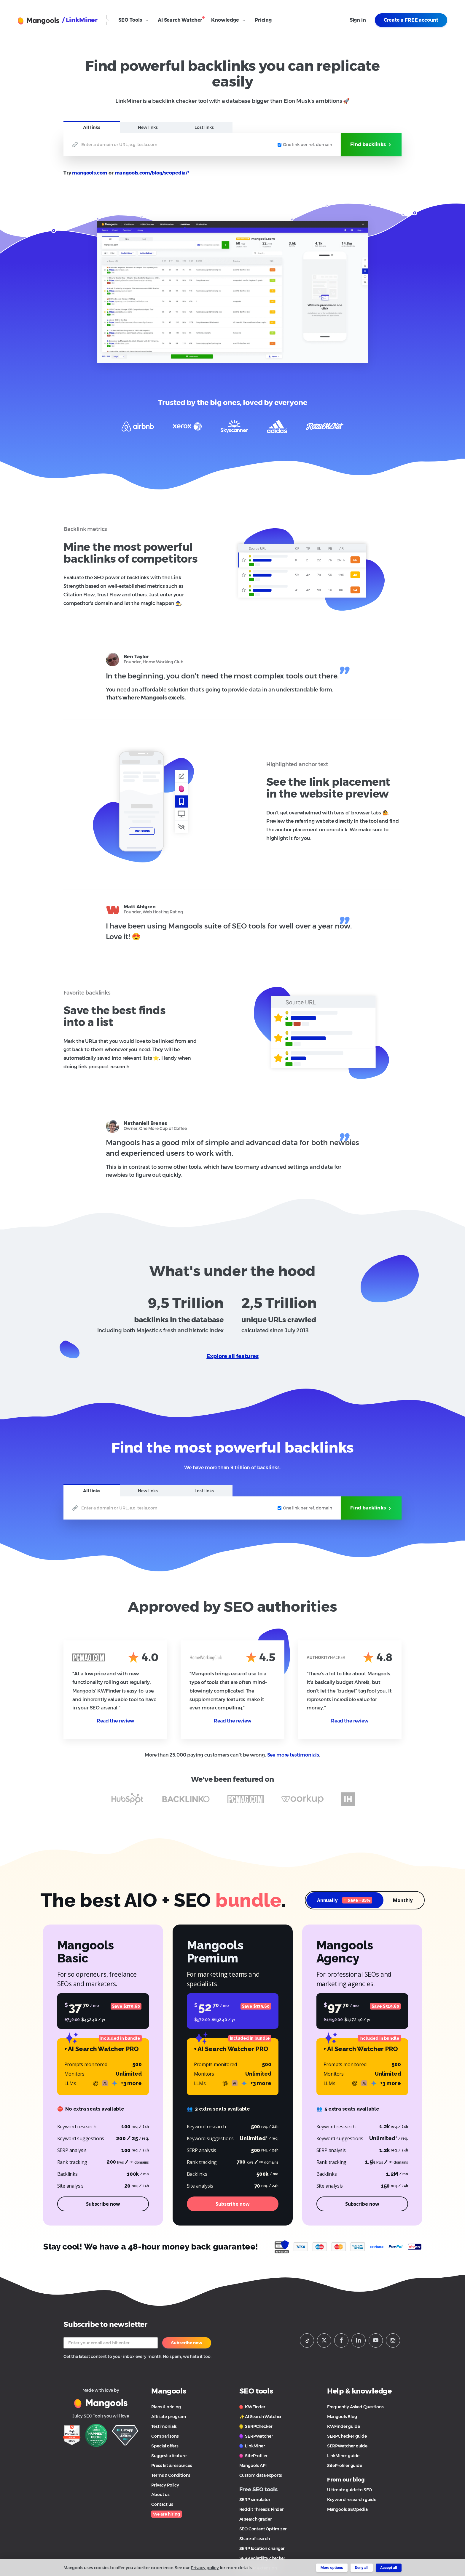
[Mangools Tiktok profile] (307, 2340)
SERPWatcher (256, 2436)
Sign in (358, 20)
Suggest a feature (168, 2455)
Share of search (254, 2538)
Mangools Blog (342, 2416)
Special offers (165, 2446)
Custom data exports (260, 2475)
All (91, 127)
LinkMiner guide (343, 2455)
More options (332, 2567)
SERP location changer (262, 2548)
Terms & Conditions (170, 2475)
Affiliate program (168, 2416)
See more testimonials (293, 1755)
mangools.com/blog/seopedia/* (152, 173)
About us (160, 2494)
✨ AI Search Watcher (260, 2416)
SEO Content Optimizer (263, 2529)
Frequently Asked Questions (355, 2407)
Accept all (388, 2567)
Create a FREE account (411, 20)
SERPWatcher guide (347, 2446)
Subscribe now (186, 2343)
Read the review (115, 1721)
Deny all (361, 2567)
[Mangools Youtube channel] (376, 2340)
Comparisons (165, 2436)
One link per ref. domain (305, 144)
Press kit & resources (171, 2465)
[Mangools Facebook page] (341, 2340)
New (148, 127)
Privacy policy (205, 2567)
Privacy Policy (165, 2485)
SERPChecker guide (347, 2436)
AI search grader (255, 2519)
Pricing (263, 20)
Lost (204, 127)
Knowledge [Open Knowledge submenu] (228, 20)
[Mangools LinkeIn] (358, 2340)
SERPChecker (256, 2426)
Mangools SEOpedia (347, 2509)
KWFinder (252, 2407)
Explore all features (232, 1356)
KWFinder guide (343, 2426)
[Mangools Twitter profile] (324, 2340)
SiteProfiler (253, 2455)
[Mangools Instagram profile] (393, 2340)
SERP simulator (255, 2499)
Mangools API (253, 2465)
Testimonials (164, 2426)
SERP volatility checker (262, 2558)
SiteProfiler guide (344, 2465)
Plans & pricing (166, 2407)
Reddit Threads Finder (261, 2509)
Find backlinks (371, 145)
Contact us (162, 2504)
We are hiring (166, 2514)
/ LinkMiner (80, 20)
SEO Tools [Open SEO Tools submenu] (133, 20)
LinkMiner (252, 2446)
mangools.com (90, 173)
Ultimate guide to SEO (349, 2489)
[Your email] (110, 2342)
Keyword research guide (351, 2499)
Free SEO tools (258, 2489)
